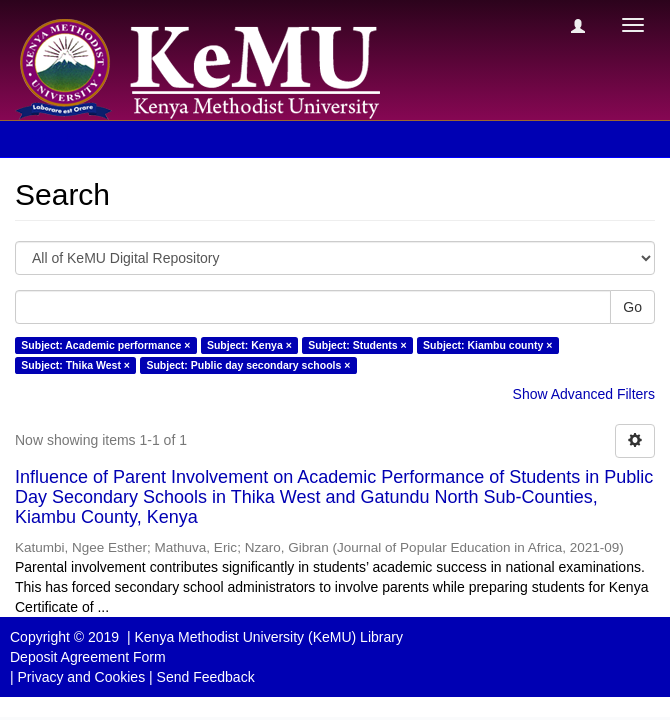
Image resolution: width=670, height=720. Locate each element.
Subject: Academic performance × (105, 345)
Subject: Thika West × (75, 365)
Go (632, 307)
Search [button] (59, 139)
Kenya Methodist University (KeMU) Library (268, 637)
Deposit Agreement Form (88, 657)
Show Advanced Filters (584, 394)
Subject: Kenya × (249, 345)
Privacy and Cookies (82, 677)
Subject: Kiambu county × (487, 345)
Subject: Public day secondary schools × (248, 365)
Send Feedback (206, 677)
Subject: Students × (357, 345)
